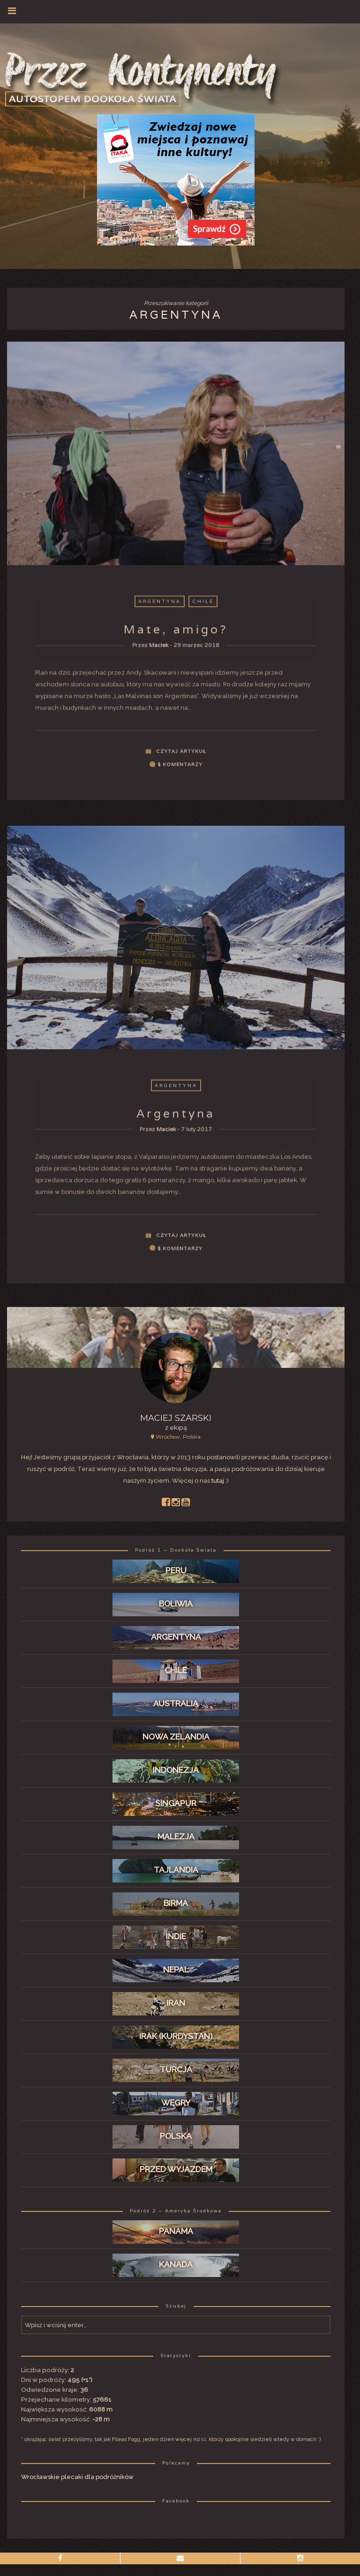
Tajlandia (176, 1869)
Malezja (176, 1836)
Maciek (158, 649)
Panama (176, 2231)
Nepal (176, 1969)
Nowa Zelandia (176, 1736)
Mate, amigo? (176, 634)
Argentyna (159, 606)
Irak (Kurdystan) (175, 2036)
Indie (176, 1936)
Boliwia (176, 1603)
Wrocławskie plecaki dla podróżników (77, 2476)
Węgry (175, 2102)
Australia (175, 1703)
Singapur (175, 1803)
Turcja (176, 2069)
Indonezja (176, 1770)
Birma (176, 1903)
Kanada (176, 2264)
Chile (203, 606)
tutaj (217, 1480)
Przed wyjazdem (176, 2169)
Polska (176, 2136)
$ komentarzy (180, 769)
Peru (176, 1570)
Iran (175, 2003)
